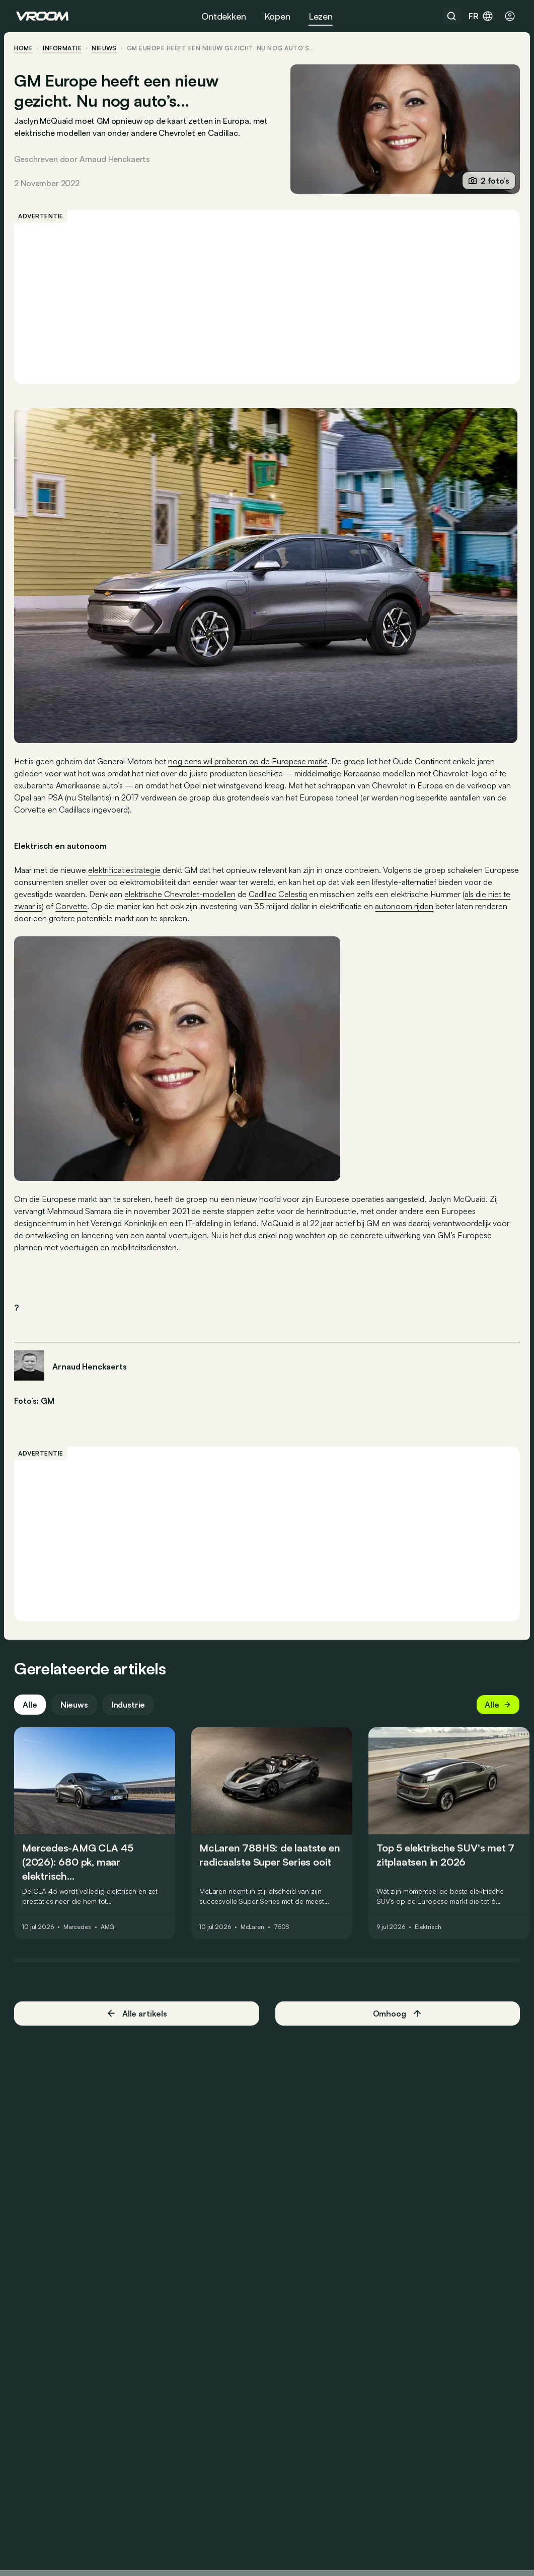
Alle (32, 1715)
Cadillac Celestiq (309, 893)
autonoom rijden (430, 905)
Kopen (277, 16)
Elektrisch (430, 1937)
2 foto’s (487, 181)
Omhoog (396, 2024)
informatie (64, 48)
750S (284, 1937)
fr (481, 16)
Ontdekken (223, 16)
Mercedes (79, 1937)
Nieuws (76, 1715)
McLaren (254, 1937)
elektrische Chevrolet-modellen (211, 893)
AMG (110, 1937)
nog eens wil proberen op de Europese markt (249, 760)
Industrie (130, 1715)
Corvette (97, 905)
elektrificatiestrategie (126, 869)
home (25, 48)
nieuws (106, 48)
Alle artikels (137, 2023)
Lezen (321, 16)
